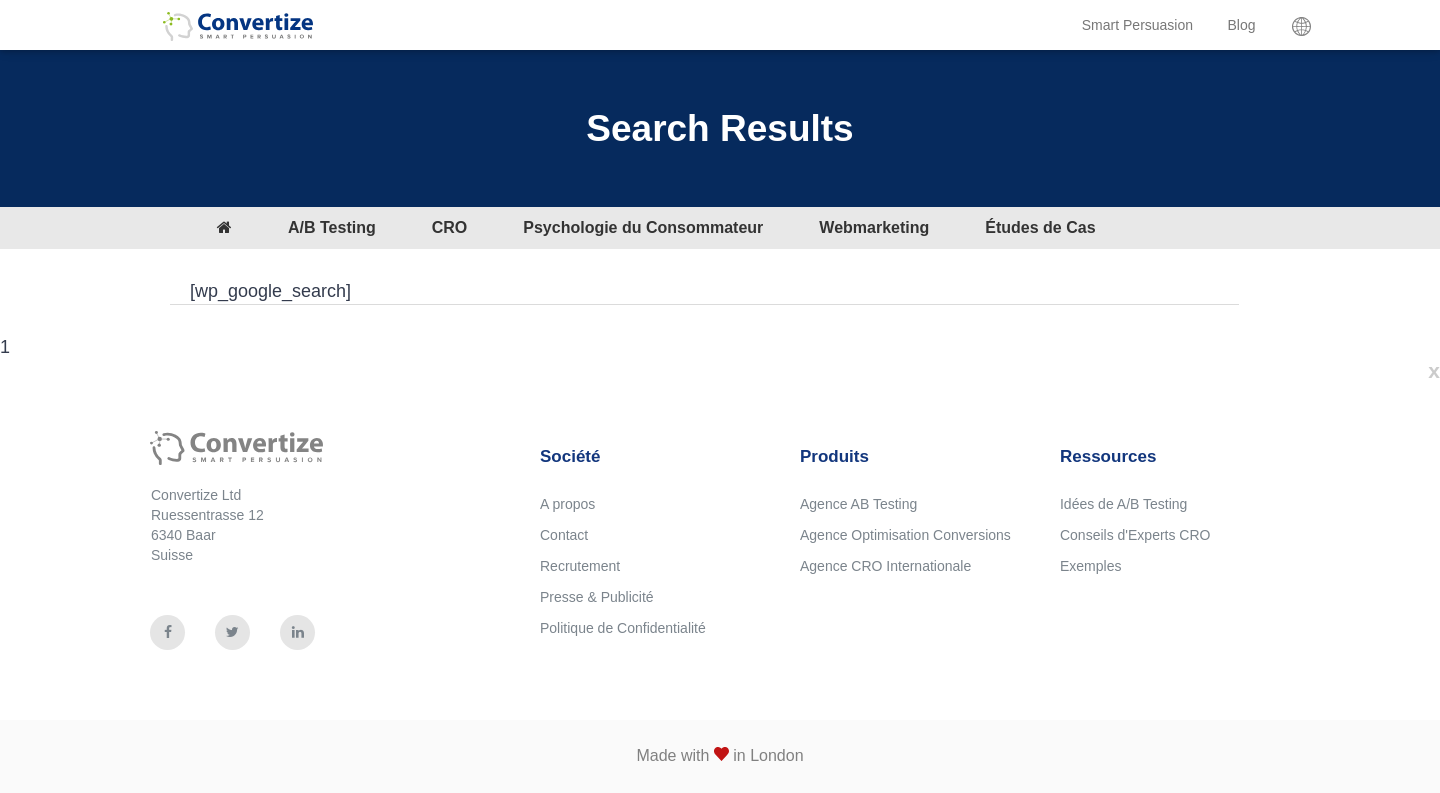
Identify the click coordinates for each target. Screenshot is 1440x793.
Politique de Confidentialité (623, 628)
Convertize (238, 34)
